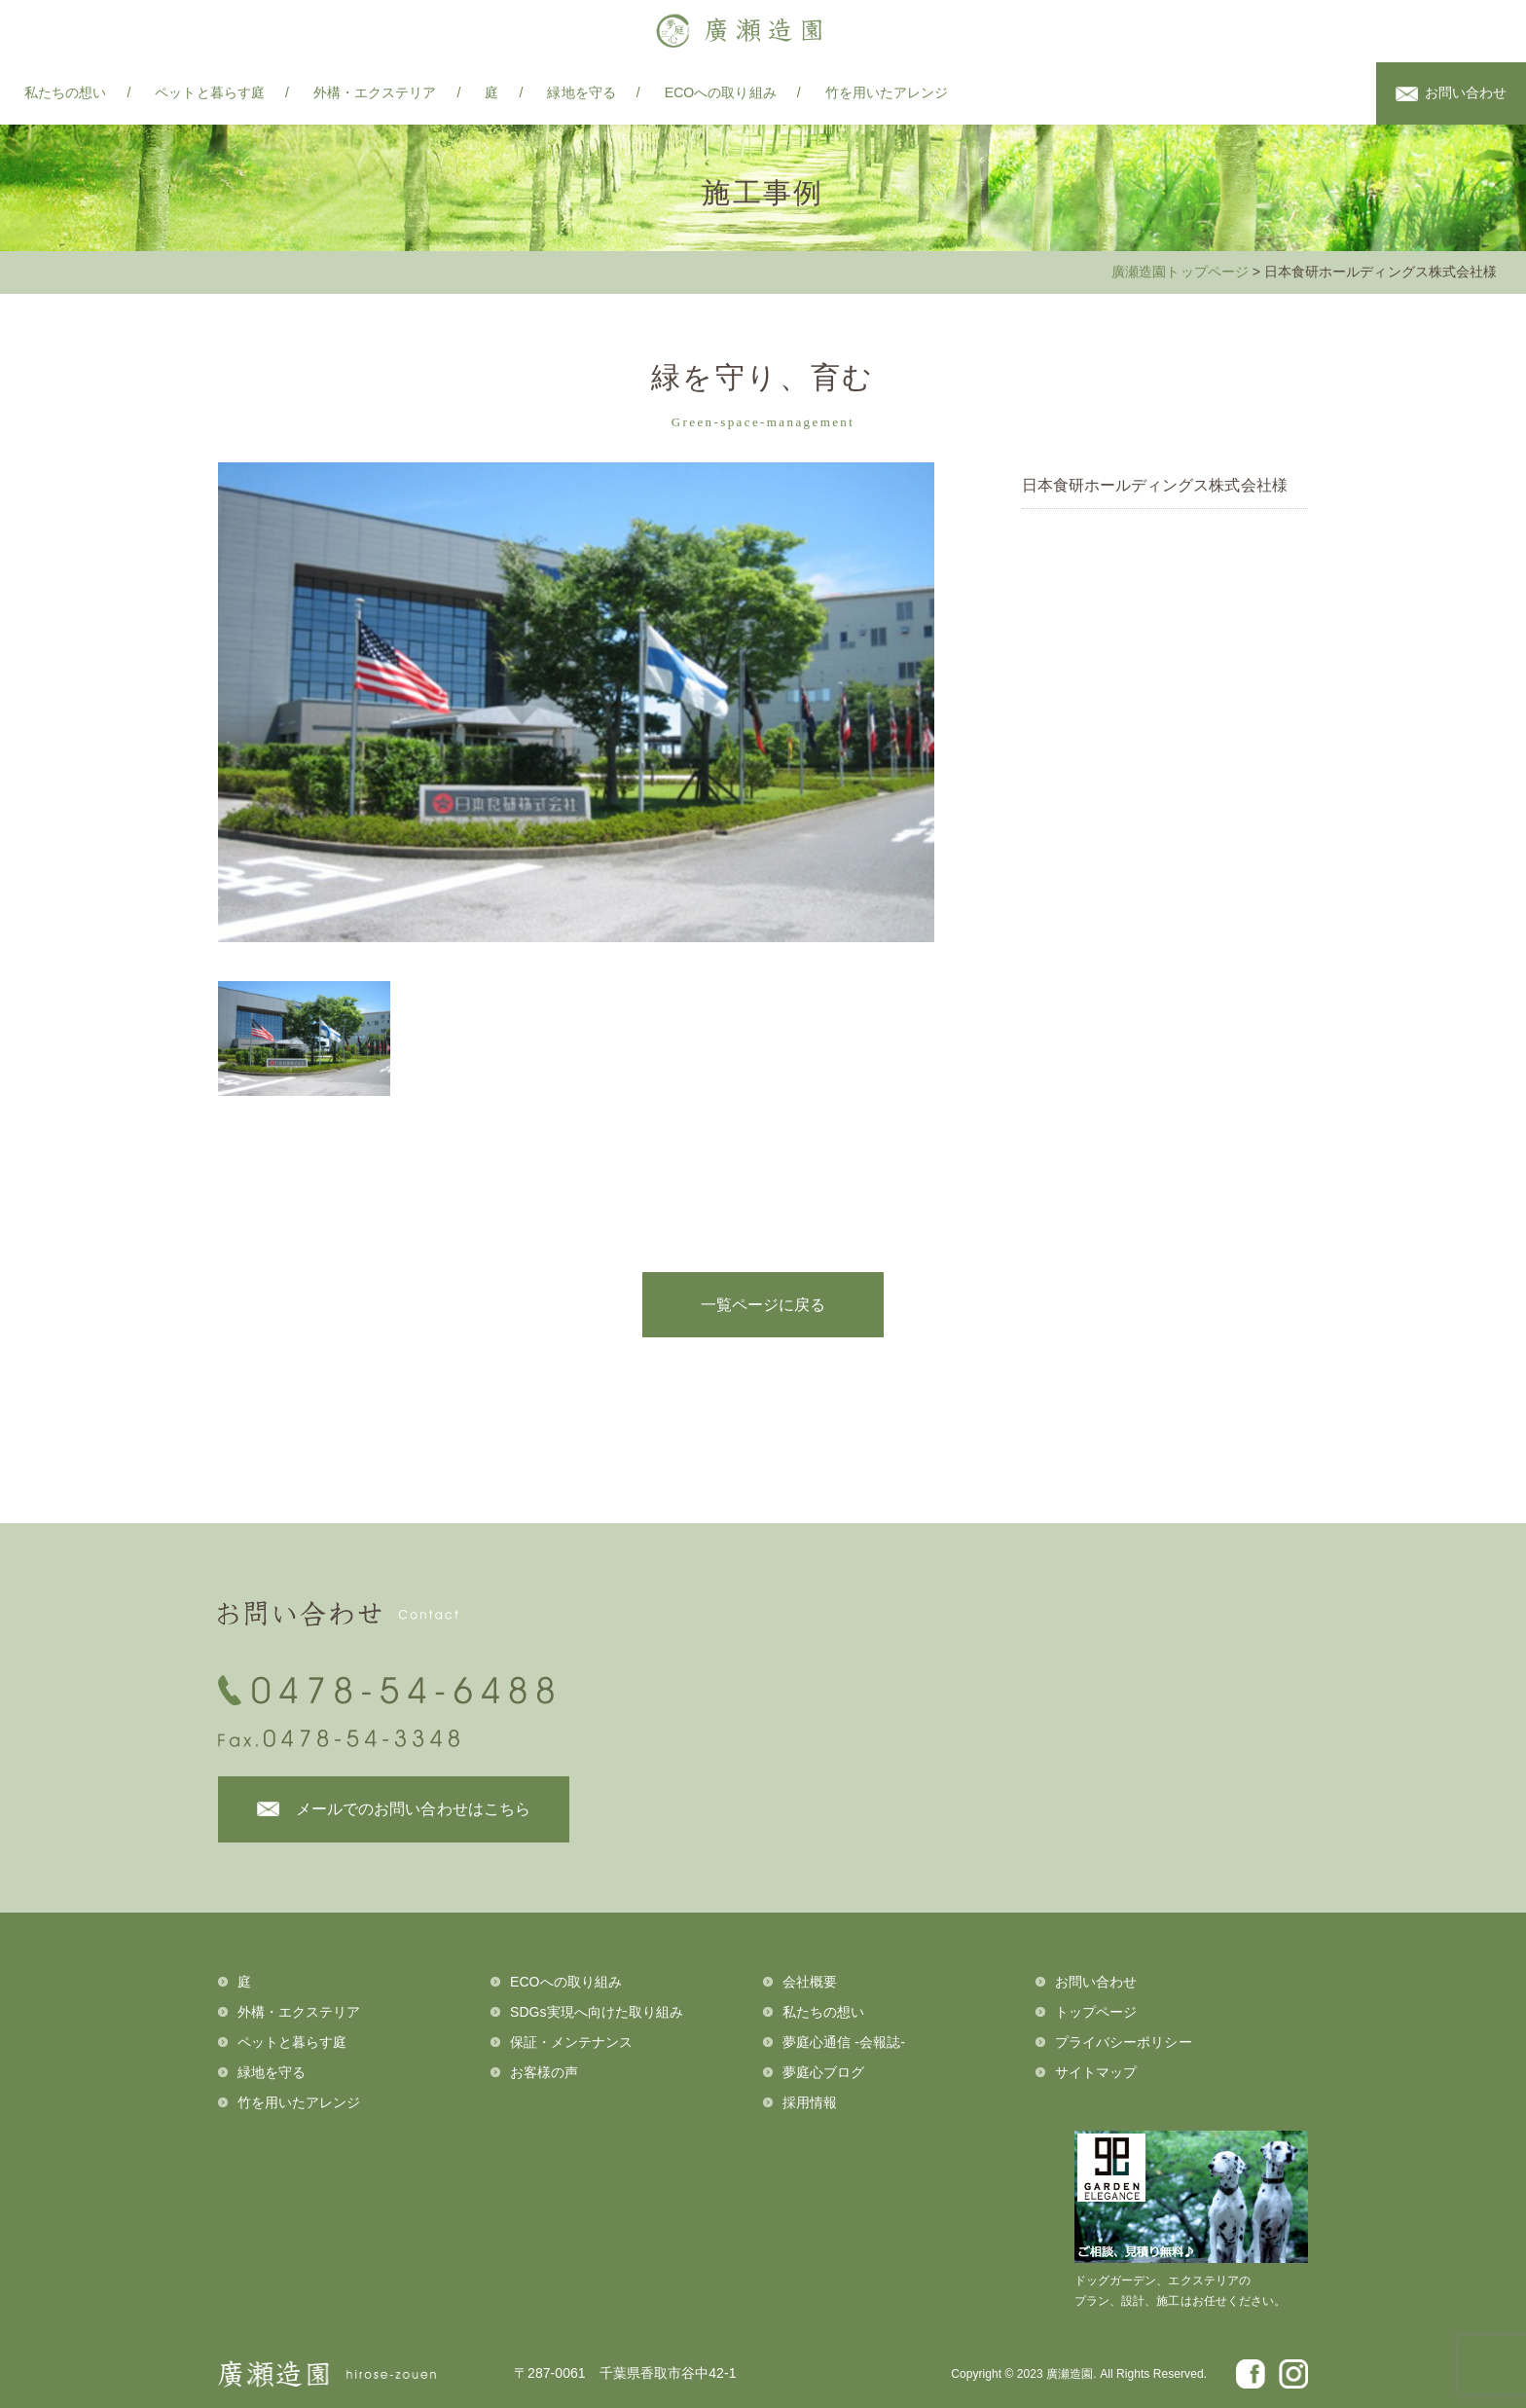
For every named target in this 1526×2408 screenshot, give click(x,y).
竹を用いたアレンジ (887, 92)
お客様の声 (544, 2072)
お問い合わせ (1466, 92)
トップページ (1096, 2012)
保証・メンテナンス (572, 2042)
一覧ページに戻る (763, 1304)
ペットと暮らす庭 (209, 92)
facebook (1307, 94)
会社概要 (809, 1981)
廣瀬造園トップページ (1180, 271)
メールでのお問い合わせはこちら (413, 1809)
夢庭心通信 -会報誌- (843, 2042)
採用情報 (809, 2102)
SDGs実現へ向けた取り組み (596, 2012)
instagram (1346, 94)
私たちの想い (65, 92)
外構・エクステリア (375, 92)
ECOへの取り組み (721, 92)
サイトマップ (1096, 2072)
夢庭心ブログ (823, 2072)
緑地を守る (581, 92)
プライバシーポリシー (1123, 2042)
